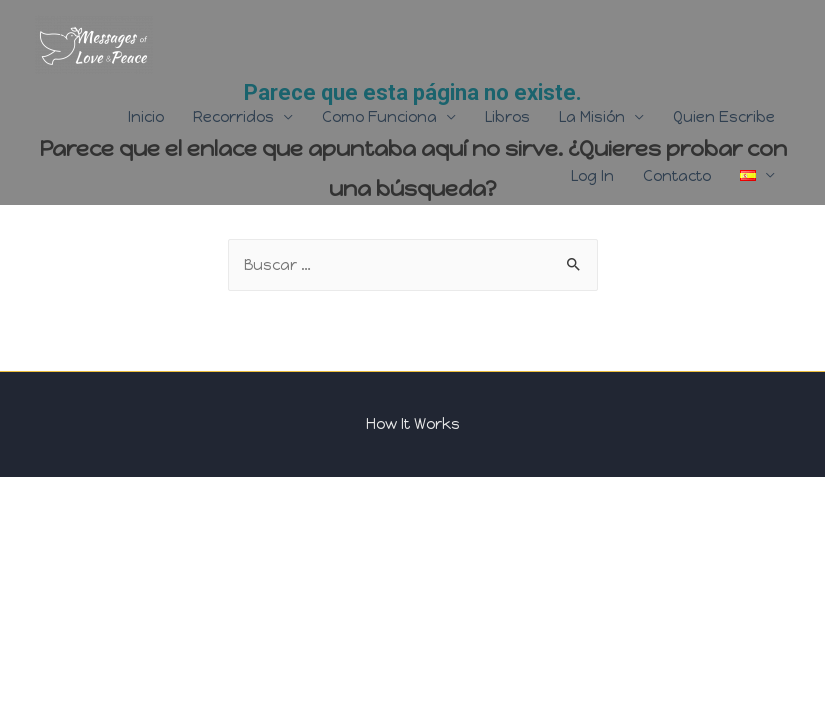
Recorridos (233, 117)
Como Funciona (379, 117)
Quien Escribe (724, 117)
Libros (507, 117)
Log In (592, 176)
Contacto (677, 176)
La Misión (592, 117)
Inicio (146, 117)
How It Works (413, 424)
